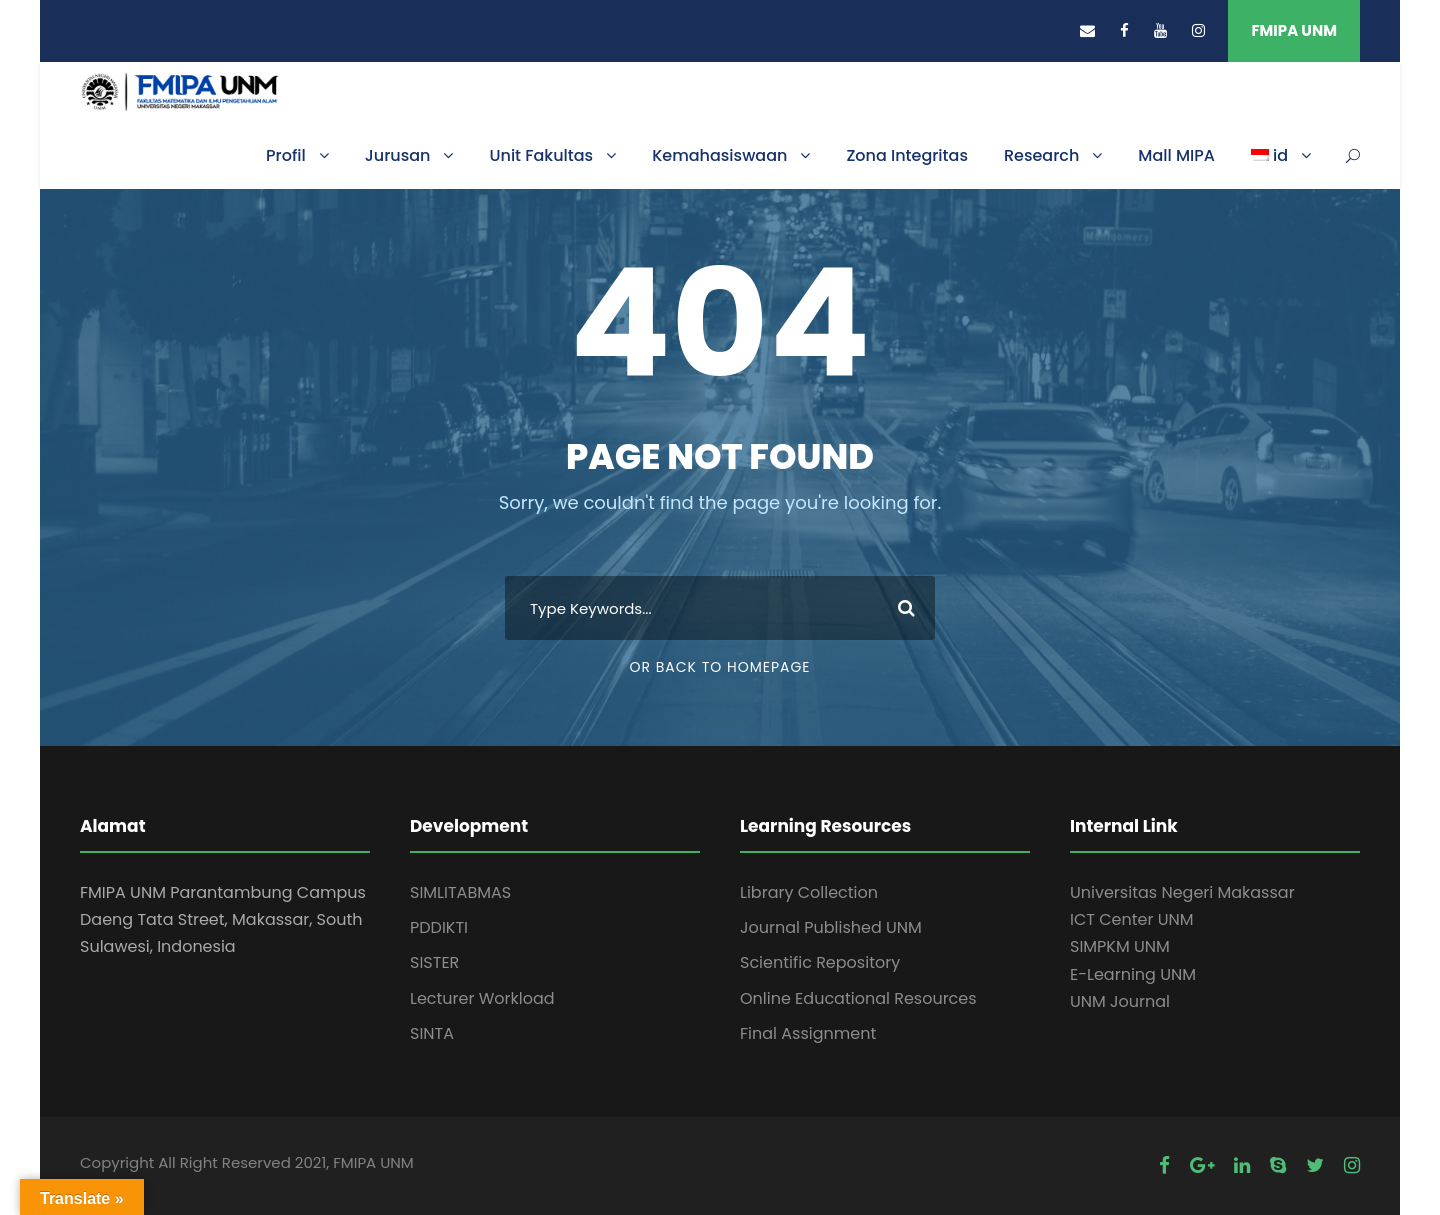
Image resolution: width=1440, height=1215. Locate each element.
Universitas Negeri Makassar (1182, 892)
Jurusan (398, 155)
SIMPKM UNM (1120, 946)
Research (1041, 155)
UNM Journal (1120, 1001)
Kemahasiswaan (719, 155)
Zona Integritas (907, 155)
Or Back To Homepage (719, 667)
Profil (286, 155)
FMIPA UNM (1294, 30)
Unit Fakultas (541, 155)
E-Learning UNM (1133, 974)
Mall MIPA (1176, 155)
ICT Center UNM (1132, 919)
